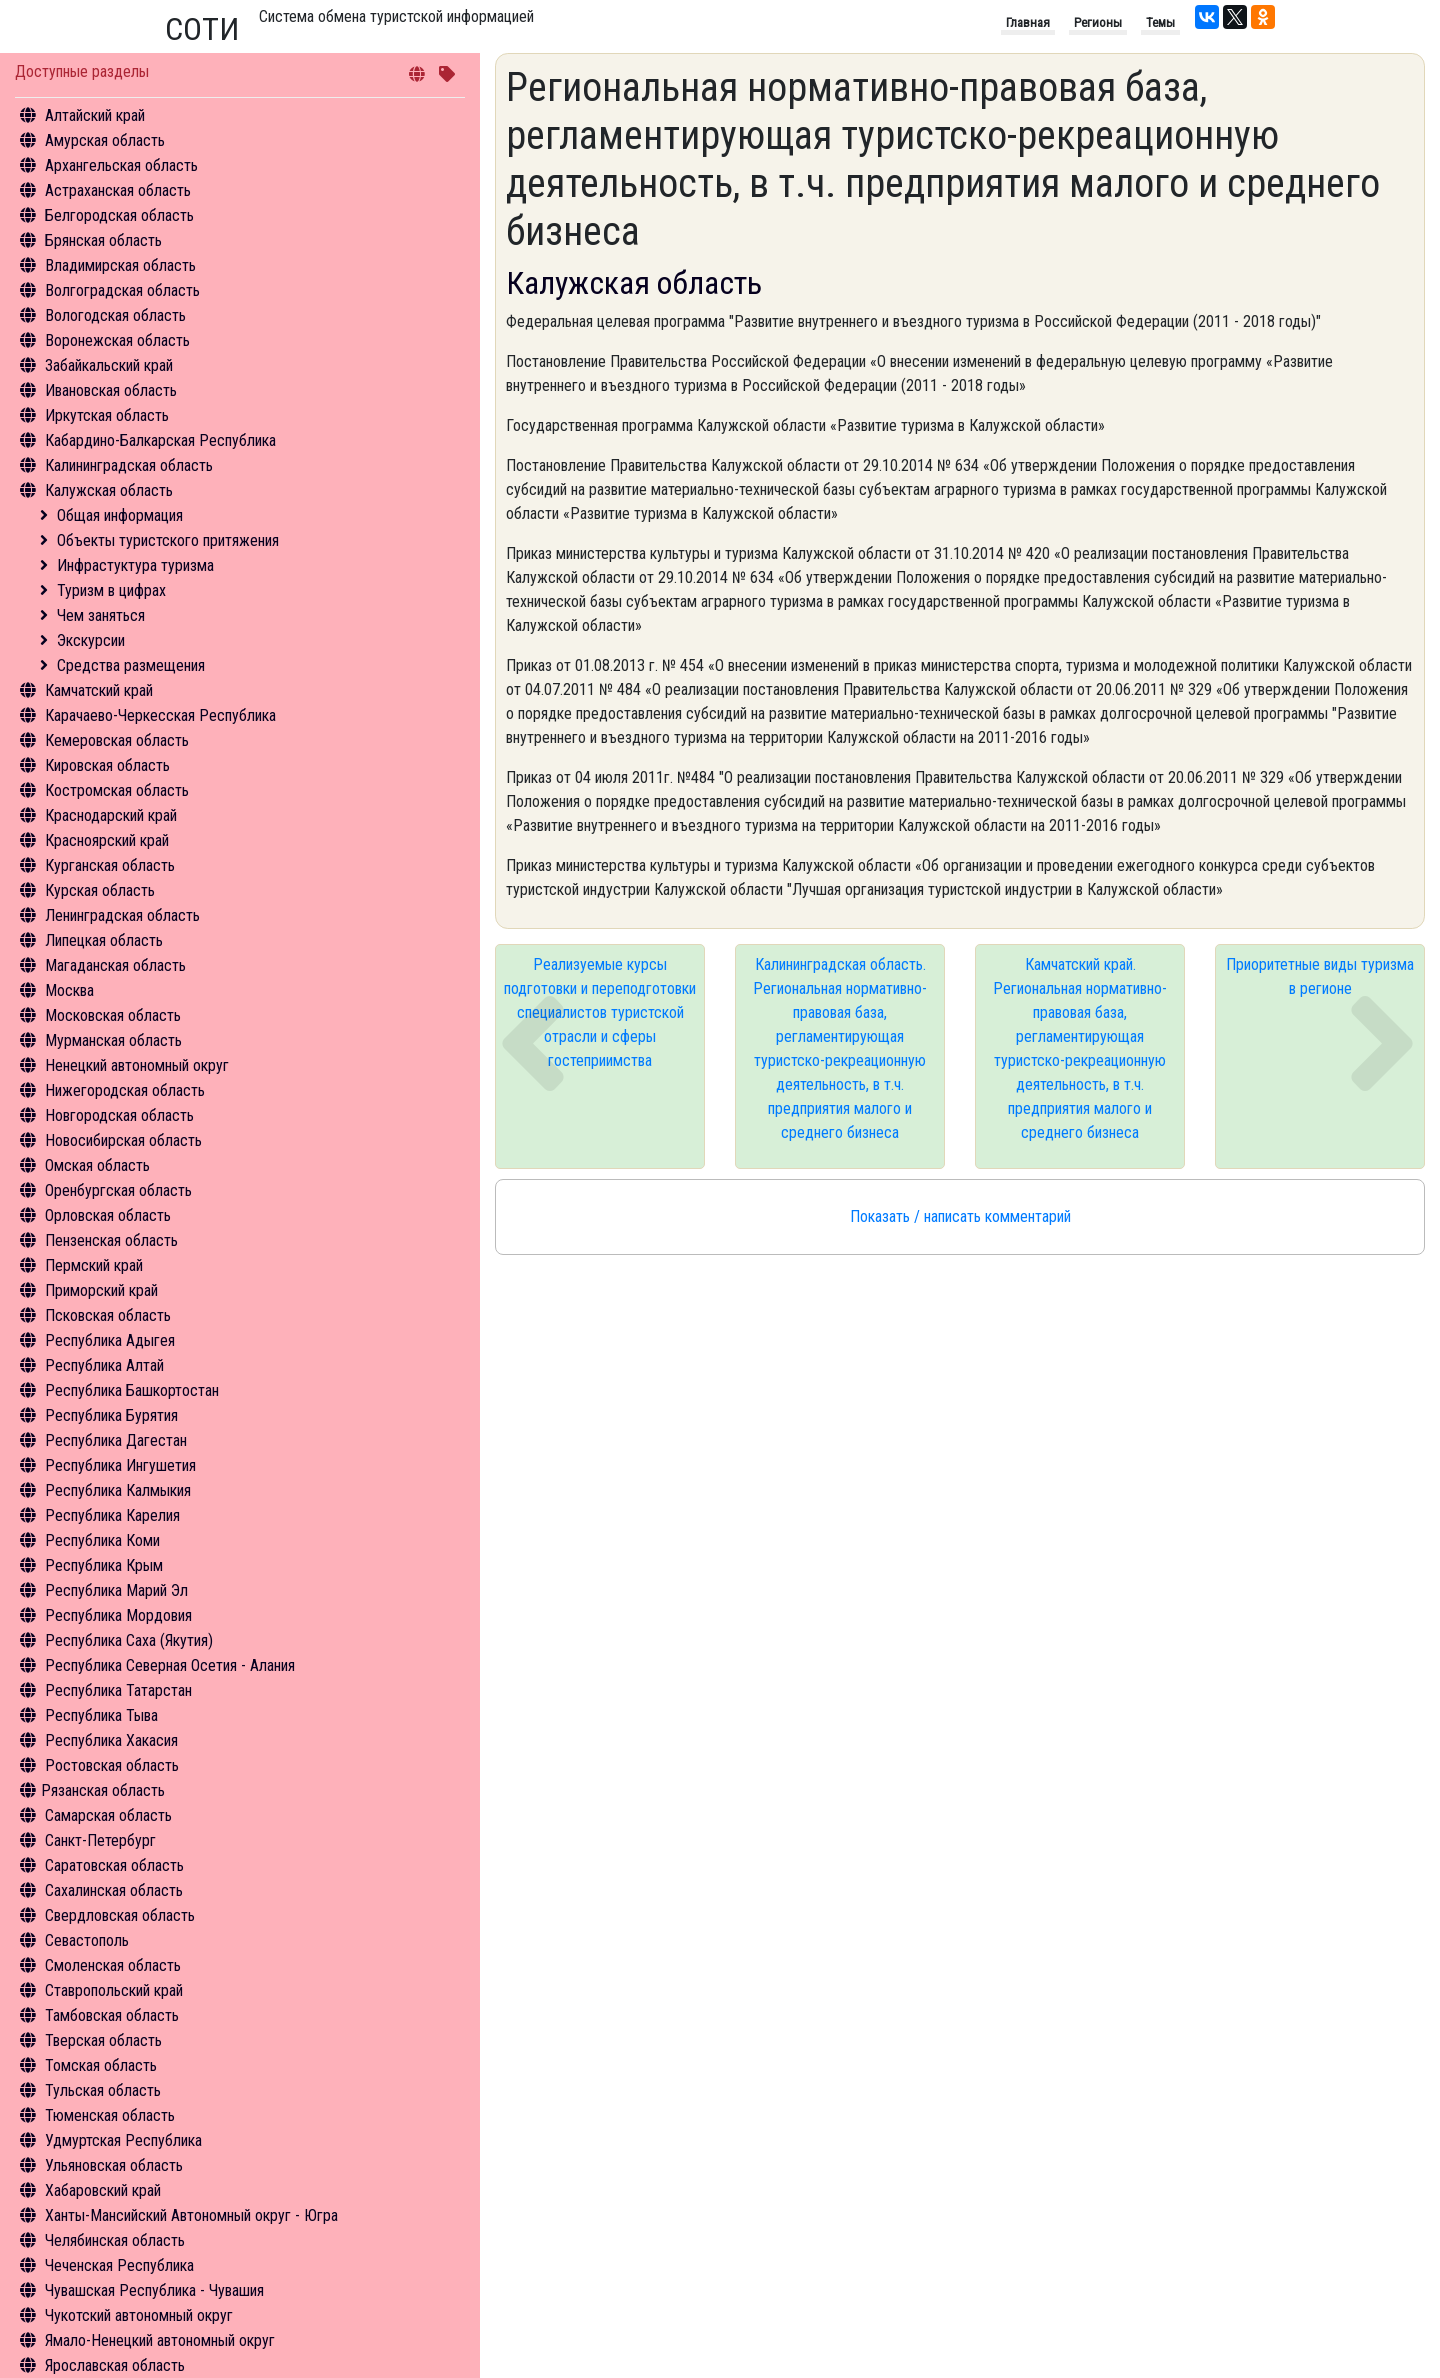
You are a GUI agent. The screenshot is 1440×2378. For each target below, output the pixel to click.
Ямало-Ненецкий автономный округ (160, 2340)
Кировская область (107, 765)
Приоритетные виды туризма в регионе (1320, 976)
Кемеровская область (117, 740)
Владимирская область (120, 265)
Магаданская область (115, 965)
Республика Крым (104, 1565)
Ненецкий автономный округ (137, 1065)
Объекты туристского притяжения (168, 540)
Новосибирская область (123, 1140)
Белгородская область (119, 215)
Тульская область (103, 2090)
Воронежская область (117, 340)
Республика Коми (102, 1540)
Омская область (97, 1165)
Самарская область (108, 1815)
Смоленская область (113, 1965)
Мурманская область (113, 1040)
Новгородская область (119, 1115)
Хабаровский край (103, 2190)
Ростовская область (112, 1765)
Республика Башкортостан (132, 1390)
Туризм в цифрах (111, 590)
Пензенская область (111, 1240)
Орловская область (108, 1215)
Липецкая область (104, 940)
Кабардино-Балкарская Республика (160, 440)
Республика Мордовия (118, 1615)
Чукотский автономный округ (139, 2315)
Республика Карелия (112, 1515)
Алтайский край (95, 115)
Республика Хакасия (111, 1740)
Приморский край (101, 1290)
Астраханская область (118, 190)
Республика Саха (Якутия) (129, 1640)
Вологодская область (115, 315)
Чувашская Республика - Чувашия (154, 2290)
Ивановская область (111, 390)
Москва (69, 990)
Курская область (100, 890)
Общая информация (120, 515)
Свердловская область (120, 1915)
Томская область (101, 2065)
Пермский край (94, 1265)
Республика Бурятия (111, 1415)
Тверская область (103, 2040)
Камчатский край (99, 690)
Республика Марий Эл (116, 1590)
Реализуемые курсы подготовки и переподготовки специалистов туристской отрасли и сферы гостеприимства (600, 1012)
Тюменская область (110, 2115)
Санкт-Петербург (100, 1840)
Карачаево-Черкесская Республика (160, 715)
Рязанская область (103, 1790)
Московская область (113, 1015)
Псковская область (108, 1315)
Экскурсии (91, 640)
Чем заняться (101, 615)
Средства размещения (131, 665)
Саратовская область (114, 1865)
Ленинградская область (122, 915)
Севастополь (87, 1940)
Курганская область (110, 865)
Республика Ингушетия (120, 1465)
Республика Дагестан (116, 1440)
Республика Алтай (104, 1365)
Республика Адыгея (110, 1340)
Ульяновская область (114, 2165)
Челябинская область (115, 2240)
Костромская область (117, 790)
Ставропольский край (114, 1990)
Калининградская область (129, 465)
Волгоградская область (122, 290)
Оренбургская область (118, 1190)
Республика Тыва (101, 1715)
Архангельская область (121, 165)
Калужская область (109, 490)
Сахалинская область (114, 1890)
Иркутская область (107, 415)
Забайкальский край (109, 365)
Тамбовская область (112, 2015)
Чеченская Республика (119, 2265)
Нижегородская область (125, 1090)
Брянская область (103, 240)
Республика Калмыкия (118, 1490)
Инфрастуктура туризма (135, 565)
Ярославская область (115, 2365)
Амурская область (105, 140)
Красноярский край (107, 840)
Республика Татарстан (118, 1690)
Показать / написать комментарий (960, 1216)
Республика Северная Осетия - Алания (170, 1665)
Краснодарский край (111, 815)
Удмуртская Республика (123, 2140)
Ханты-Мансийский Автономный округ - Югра (191, 2215)
